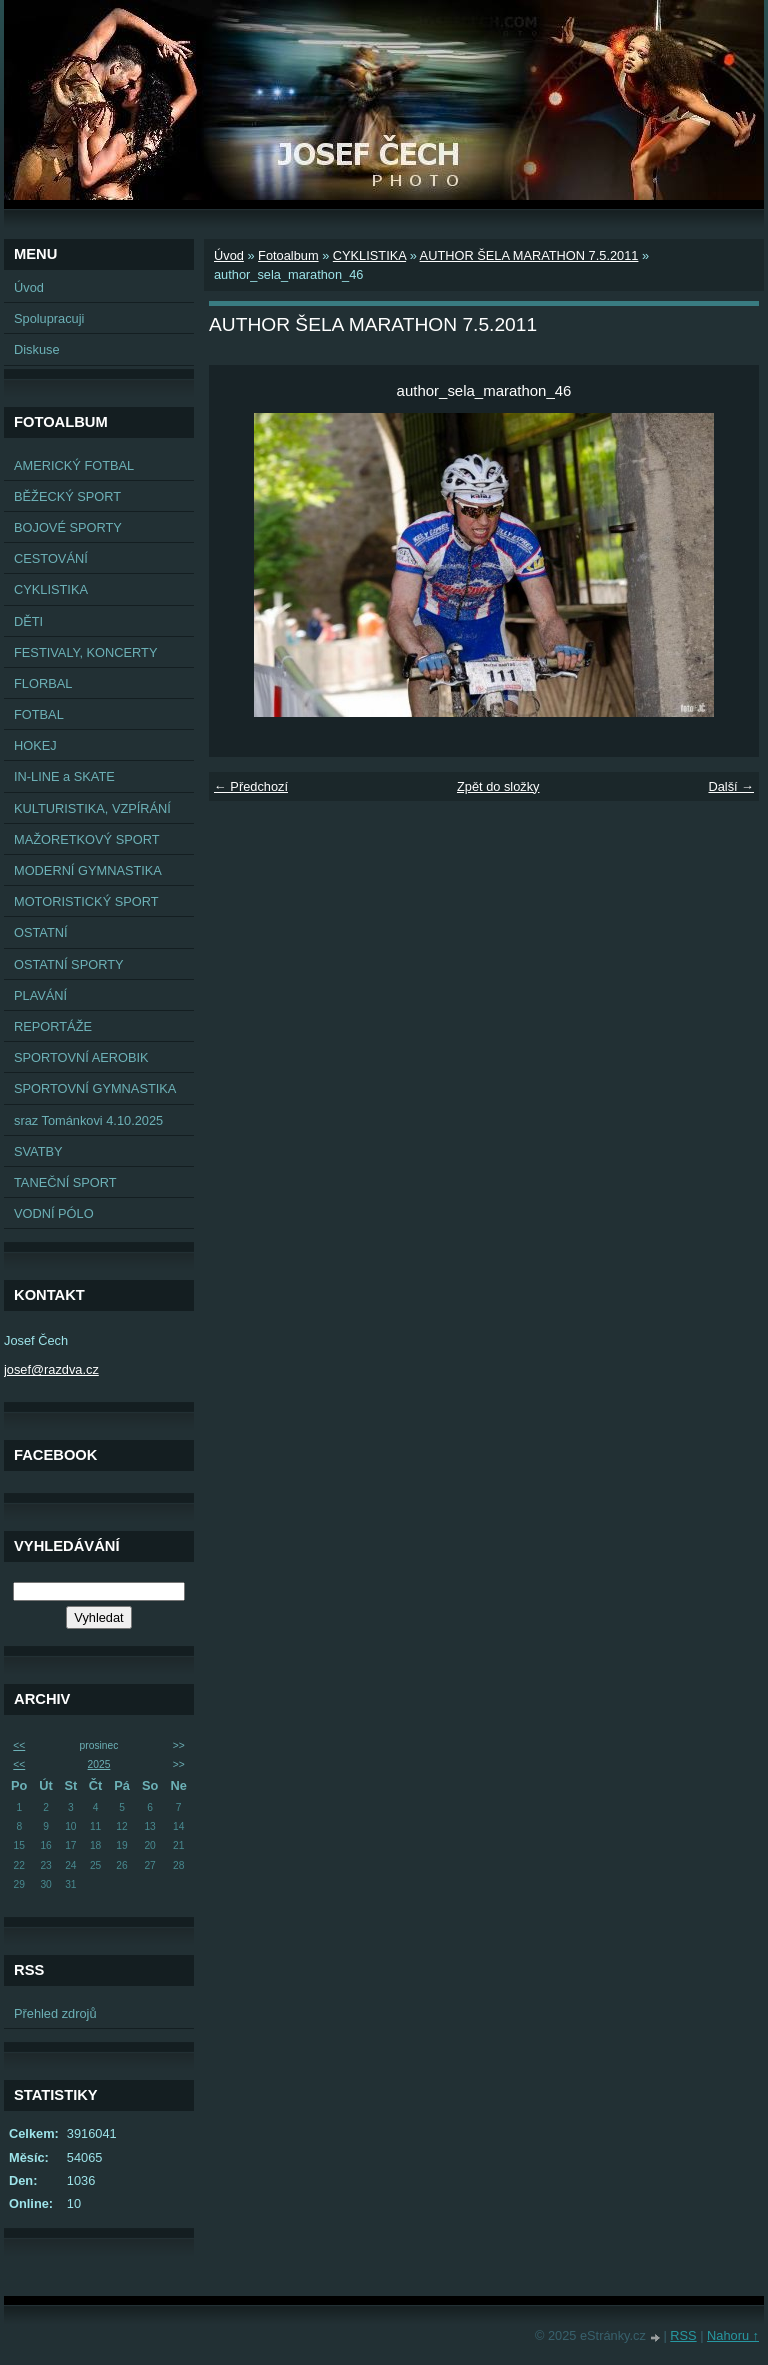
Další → (731, 786)
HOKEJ (35, 745)
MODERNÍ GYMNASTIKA (88, 870)
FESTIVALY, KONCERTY (85, 652)
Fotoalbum (288, 255)
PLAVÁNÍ (40, 995)
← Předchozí (251, 786)
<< (19, 1745)
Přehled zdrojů (55, 2013)
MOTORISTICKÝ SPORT (86, 901)
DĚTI (28, 621)
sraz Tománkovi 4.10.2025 (88, 1120)
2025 (99, 1764)
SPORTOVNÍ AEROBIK (81, 1057)
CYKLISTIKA (51, 589)
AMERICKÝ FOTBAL (74, 465)
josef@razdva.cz (51, 1369)
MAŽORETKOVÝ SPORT (87, 839)
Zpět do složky (498, 786)
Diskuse (37, 349)
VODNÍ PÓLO (54, 1213)
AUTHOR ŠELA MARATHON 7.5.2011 (529, 255)
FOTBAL (39, 714)
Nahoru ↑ (733, 2335)
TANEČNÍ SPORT (65, 1182)
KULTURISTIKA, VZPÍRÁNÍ (92, 808)
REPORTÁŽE (53, 1026)
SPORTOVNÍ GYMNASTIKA (95, 1088)
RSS (683, 2335)
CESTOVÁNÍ (51, 558)
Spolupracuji (49, 318)
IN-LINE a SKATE (64, 776)
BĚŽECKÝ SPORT (67, 496)
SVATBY (38, 1151)
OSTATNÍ (41, 932)
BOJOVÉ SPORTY (68, 527)
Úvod (29, 287)
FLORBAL (43, 683)
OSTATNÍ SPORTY (69, 964)
